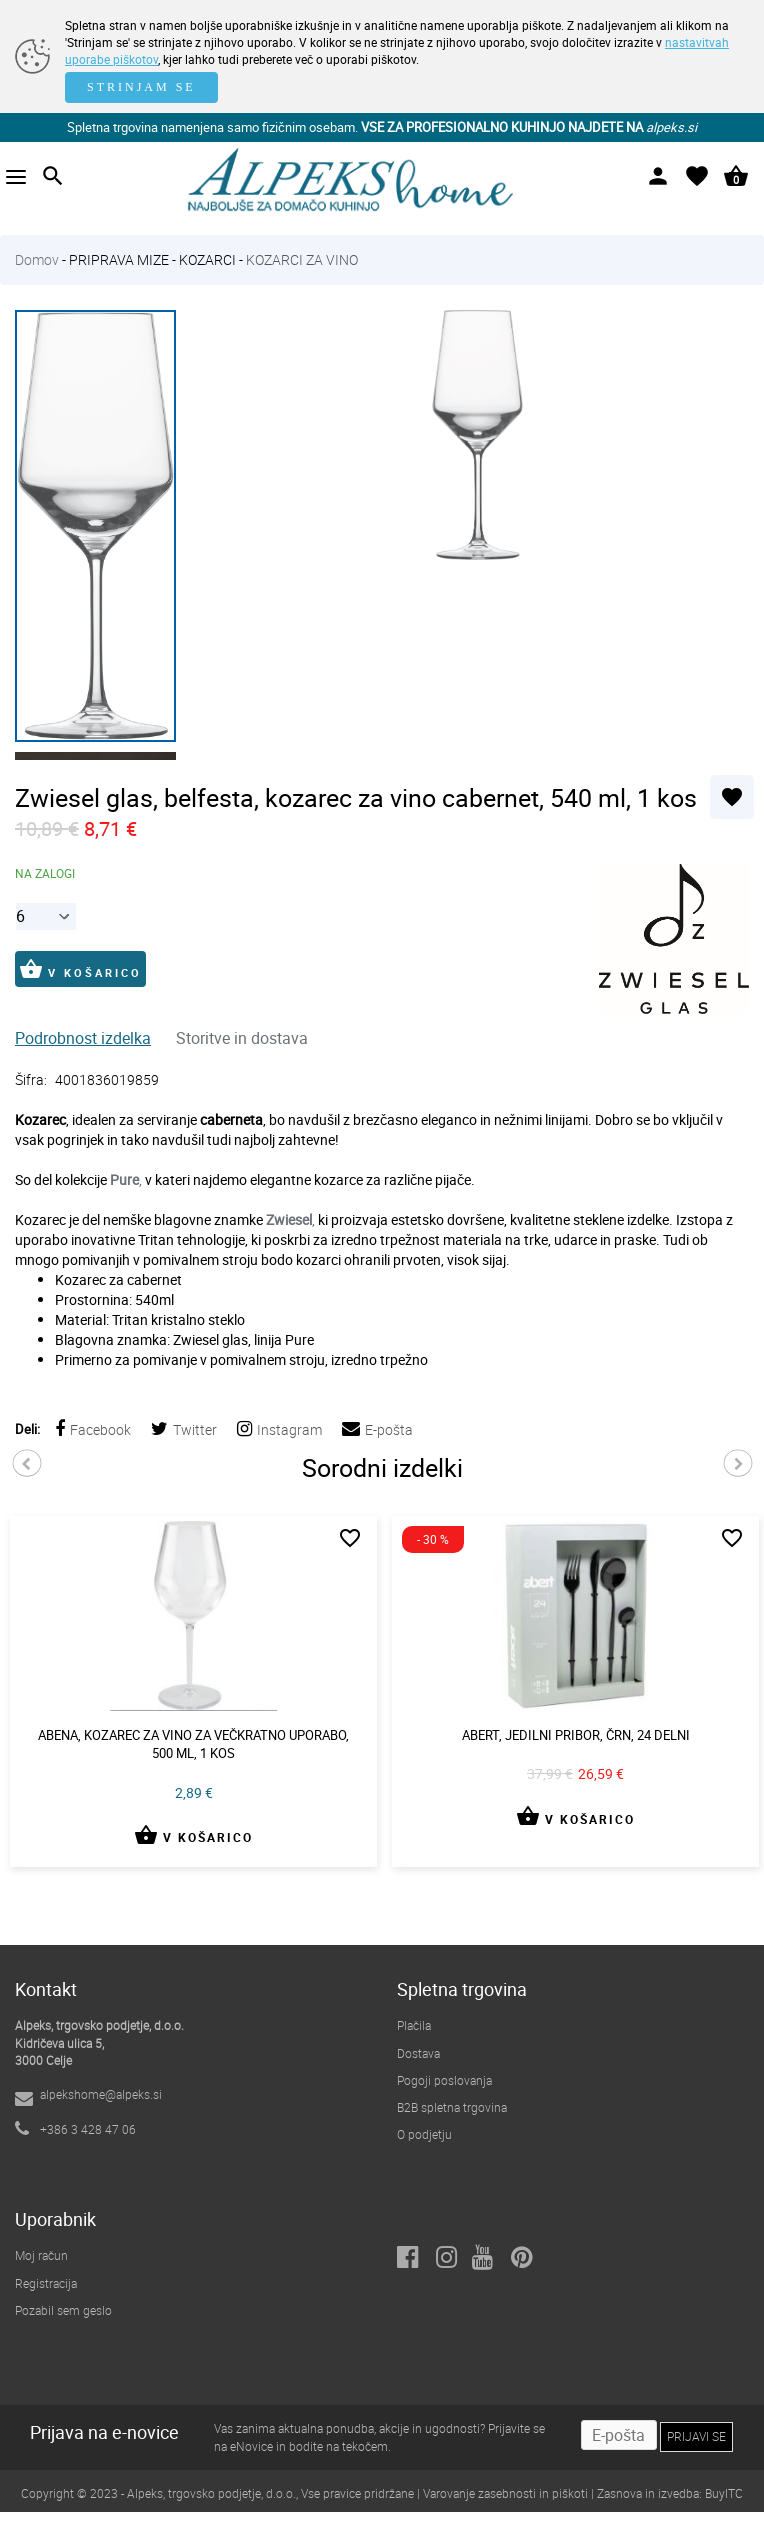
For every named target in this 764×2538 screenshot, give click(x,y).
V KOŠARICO (80, 969)
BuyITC (724, 2493)
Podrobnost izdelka (83, 1038)
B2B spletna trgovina (452, 2107)
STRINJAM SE (141, 87)
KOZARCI (207, 259)
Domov (37, 259)
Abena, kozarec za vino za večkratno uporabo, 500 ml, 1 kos (193, 1744)
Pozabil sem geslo (63, 2310)
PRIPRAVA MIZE (119, 259)
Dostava (418, 2053)
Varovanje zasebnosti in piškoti (505, 2493)
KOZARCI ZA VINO (302, 259)
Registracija (46, 2283)
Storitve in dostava (242, 1038)
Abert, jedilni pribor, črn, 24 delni (576, 1735)
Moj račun (41, 2255)
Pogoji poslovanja (444, 2080)
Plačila (414, 2025)
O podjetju (424, 2134)
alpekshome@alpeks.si (101, 2094)
